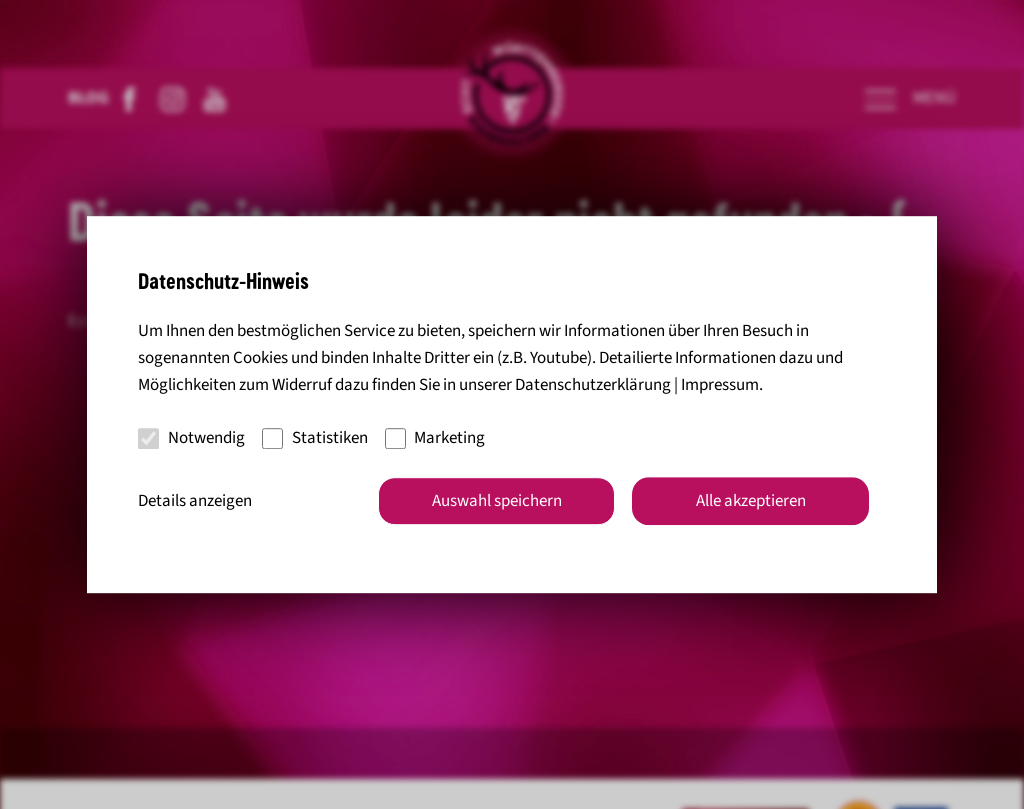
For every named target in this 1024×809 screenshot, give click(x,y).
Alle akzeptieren (751, 501)
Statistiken (315, 438)
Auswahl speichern (497, 501)
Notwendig (191, 438)
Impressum (720, 385)
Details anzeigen (195, 501)
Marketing (435, 438)
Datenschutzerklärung (593, 385)
